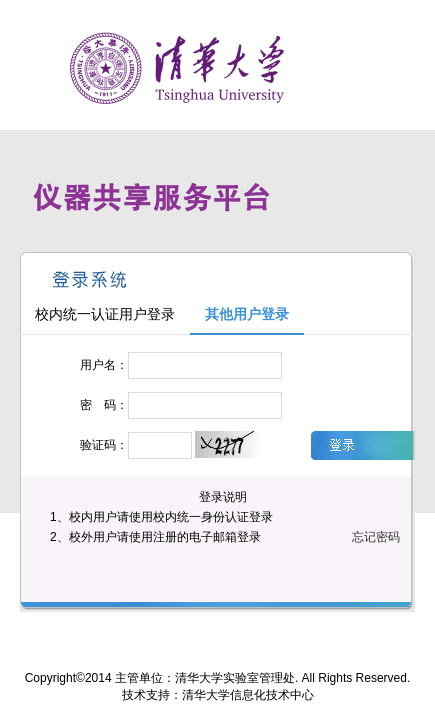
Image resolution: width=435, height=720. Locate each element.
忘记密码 (376, 537)
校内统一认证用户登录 (105, 314)
